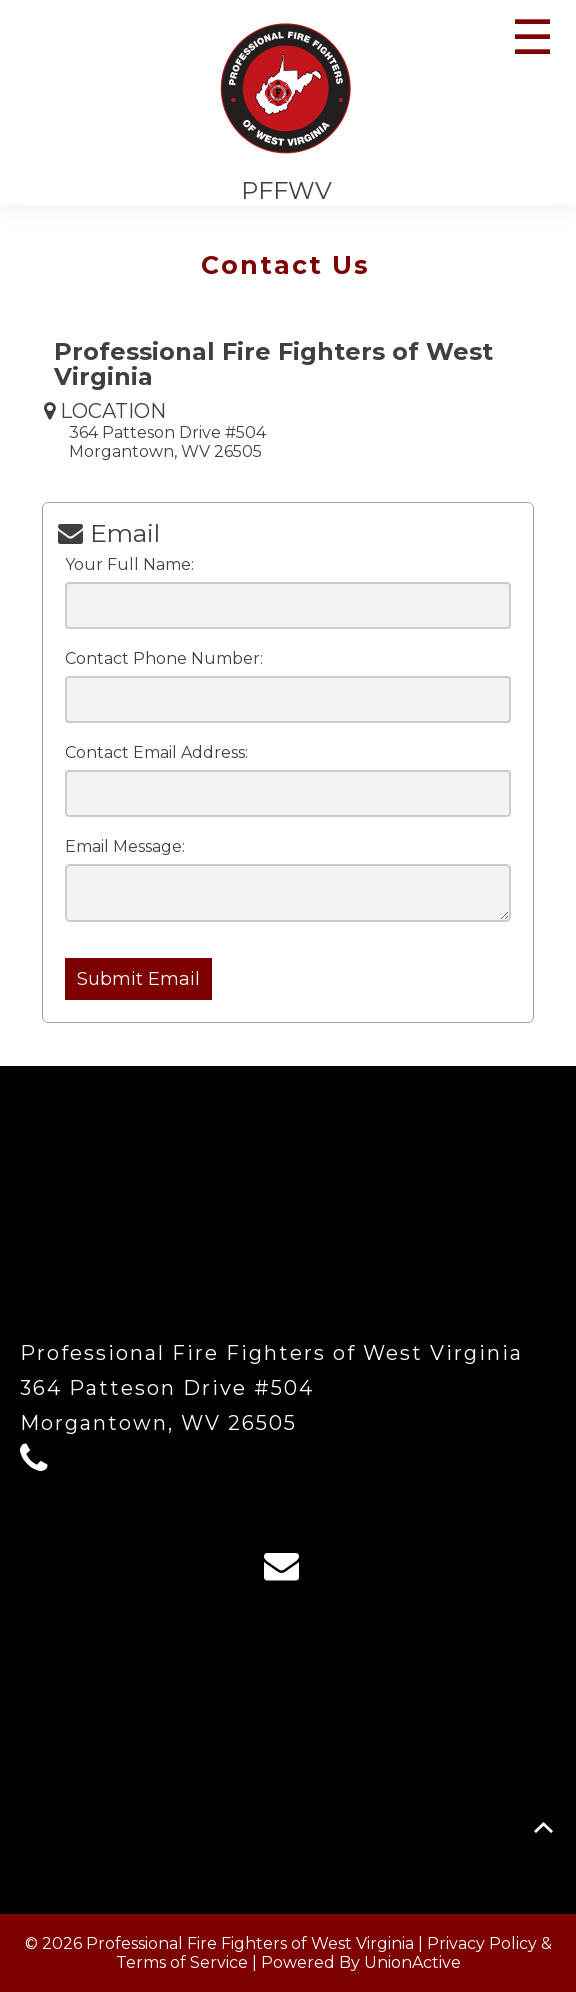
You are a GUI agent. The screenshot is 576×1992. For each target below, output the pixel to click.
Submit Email (138, 979)
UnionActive (412, 1962)
